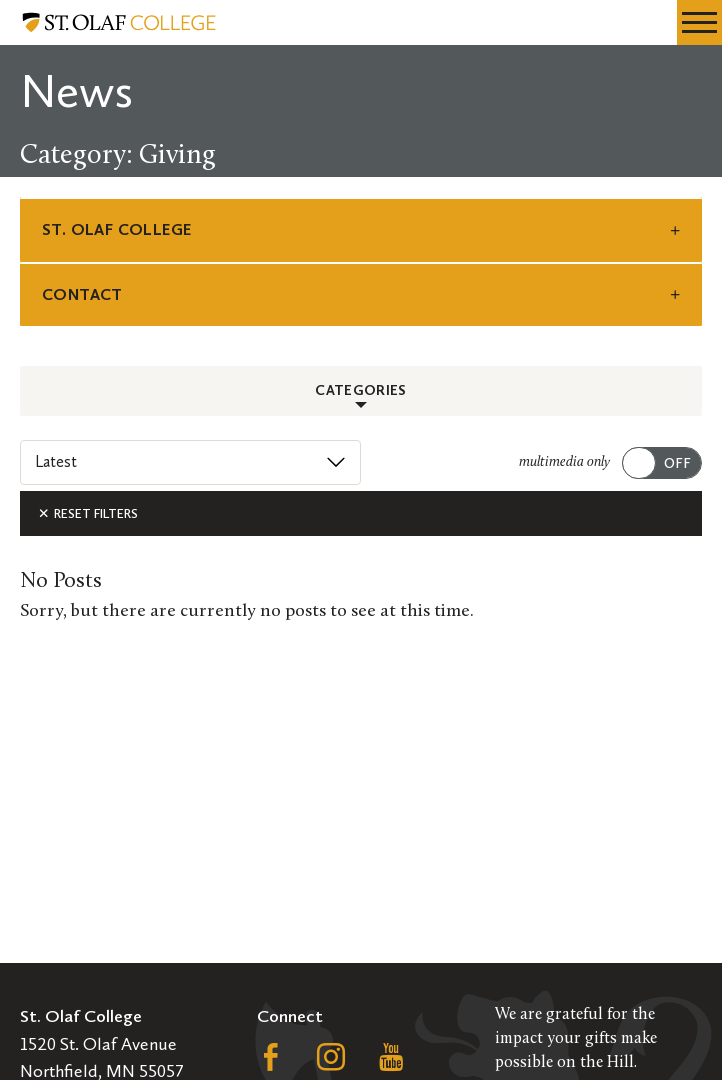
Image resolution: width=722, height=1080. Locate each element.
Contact (82, 294)
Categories (361, 390)
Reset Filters (88, 513)
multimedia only (564, 462)
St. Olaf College (116, 229)
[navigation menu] (699, 22)
